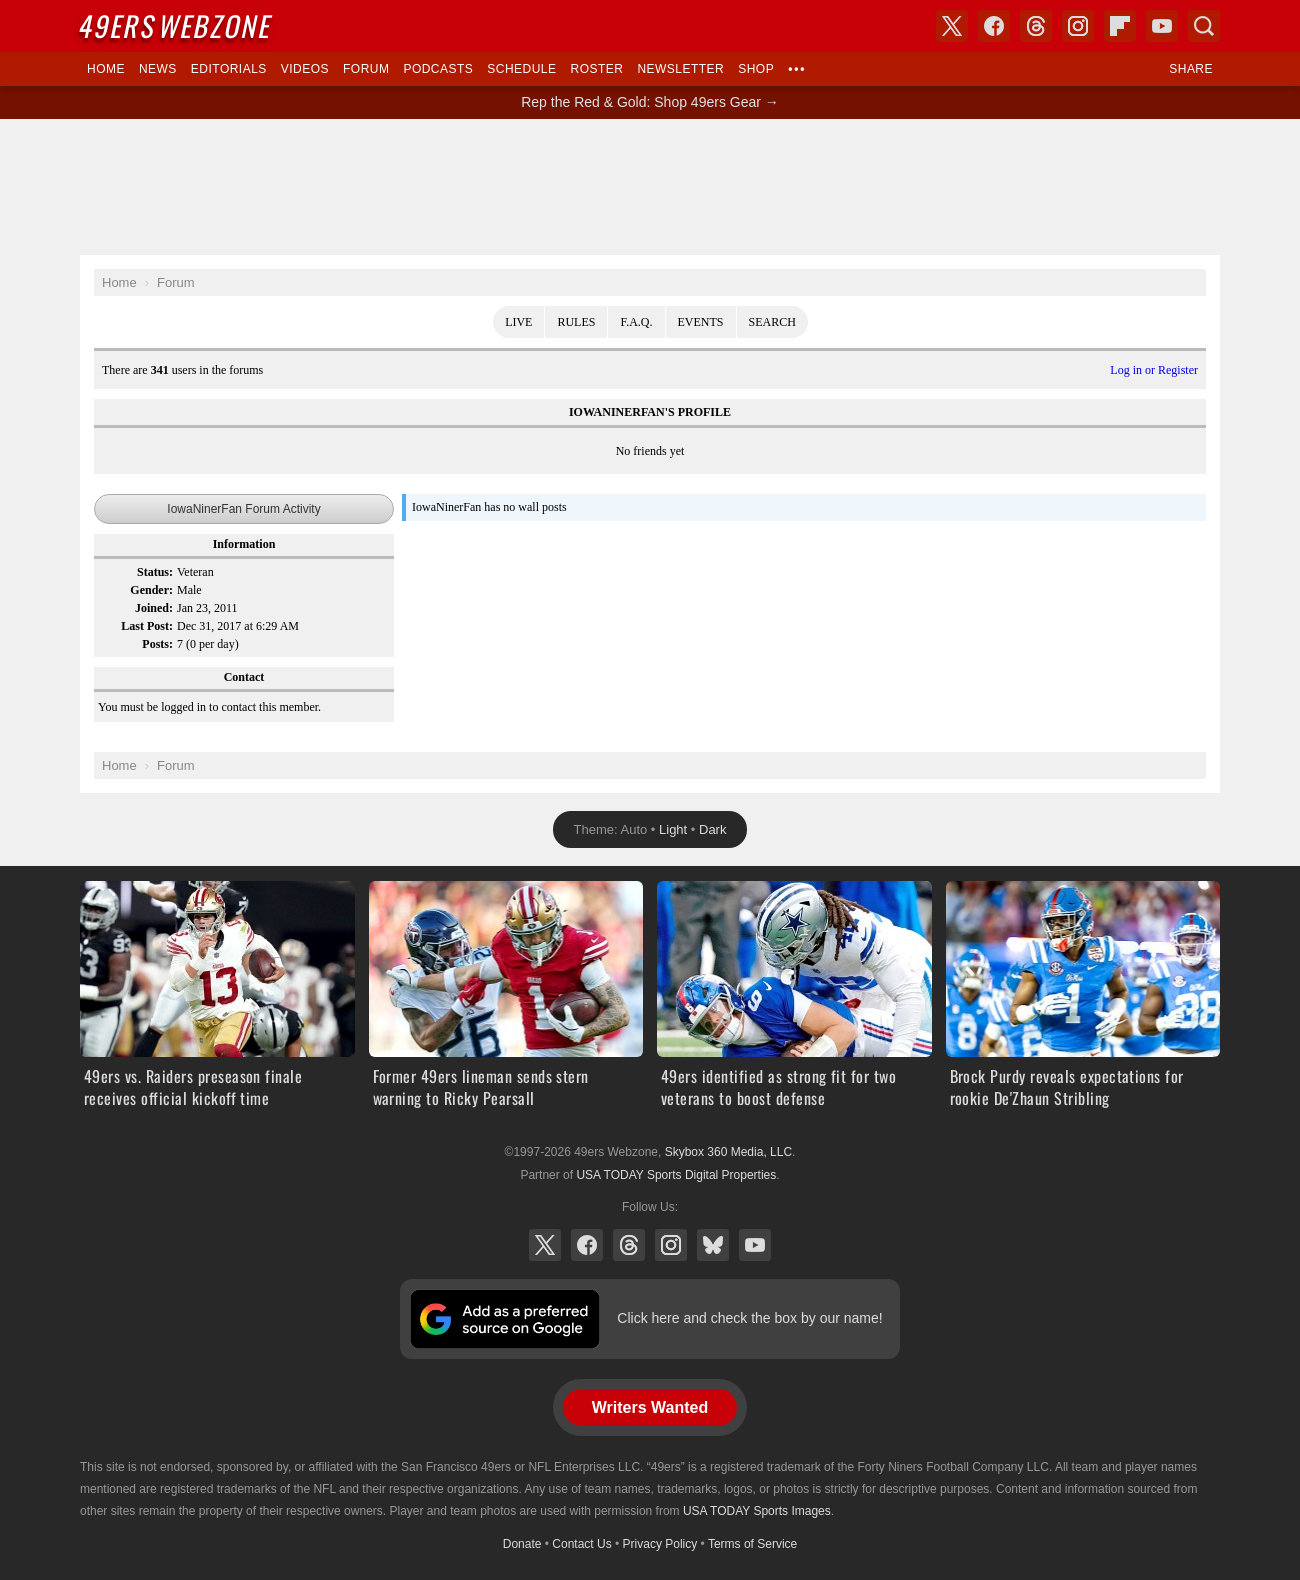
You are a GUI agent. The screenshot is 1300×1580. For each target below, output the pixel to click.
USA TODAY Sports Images (757, 1511)
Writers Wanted (650, 1407)
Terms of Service (752, 1544)
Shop (756, 69)
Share (1191, 69)
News (158, 69)
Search (772, 322)
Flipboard (1120, 26)
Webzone (177, 25)
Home (106, 69)
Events (701, 322)
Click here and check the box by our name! (749, 1318)
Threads (629, 1245)
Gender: (151, 590)
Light (673, 829)
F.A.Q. (636, 322)
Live (518, 322)
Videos (305, 69)
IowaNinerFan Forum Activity (243, 509)
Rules (576, 322)
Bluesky (713, 1245)
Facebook (587, 1245)
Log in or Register (1154, 370)
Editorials (229, 69)
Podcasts (438, 69)
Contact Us (581, 1544)
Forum (366, 69)
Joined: (154, 608)
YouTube (755, 1245)
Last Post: (147, 626)
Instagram (671, 1245)
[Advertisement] (650, 187)
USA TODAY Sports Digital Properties (676, 1175)
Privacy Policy (660, 1544)
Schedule (521, 69)
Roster (596, 69)
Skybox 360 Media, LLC (728, 1152)
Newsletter (680, 69)
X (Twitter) (545, 1245)
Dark (712, 829)
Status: (155, 572)
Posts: (157, 644)
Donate (522, 1544)
